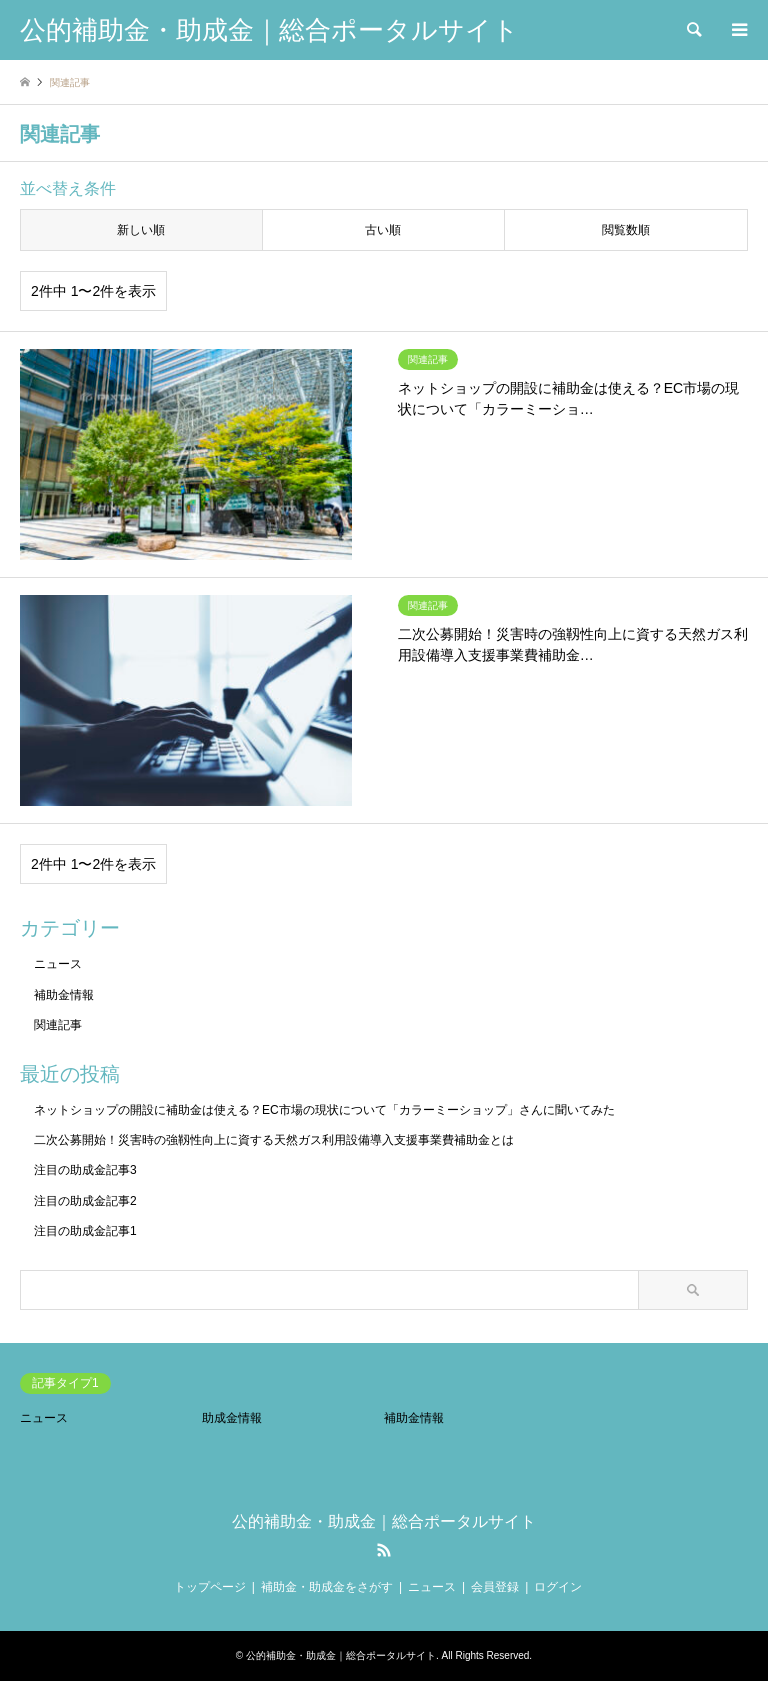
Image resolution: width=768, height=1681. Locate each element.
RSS (384, 1550)
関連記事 (58, 1025)
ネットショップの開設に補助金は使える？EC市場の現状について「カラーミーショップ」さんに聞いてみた (324, 1110)
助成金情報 (232, 1418)
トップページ (210, 1587)
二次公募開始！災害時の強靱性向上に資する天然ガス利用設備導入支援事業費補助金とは (274, 1140)
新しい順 (141, 230)
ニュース (58, 964)
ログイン (558, 1587)
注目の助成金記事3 (85, 1170)
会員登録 (495, 1587)
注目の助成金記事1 (85, 1231)
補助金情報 (64, 995)
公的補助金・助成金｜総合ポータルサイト (384, 1521)
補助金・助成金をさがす (327, 1587)
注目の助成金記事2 (85, 1201)
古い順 (383, 230)
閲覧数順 (626, 230)
